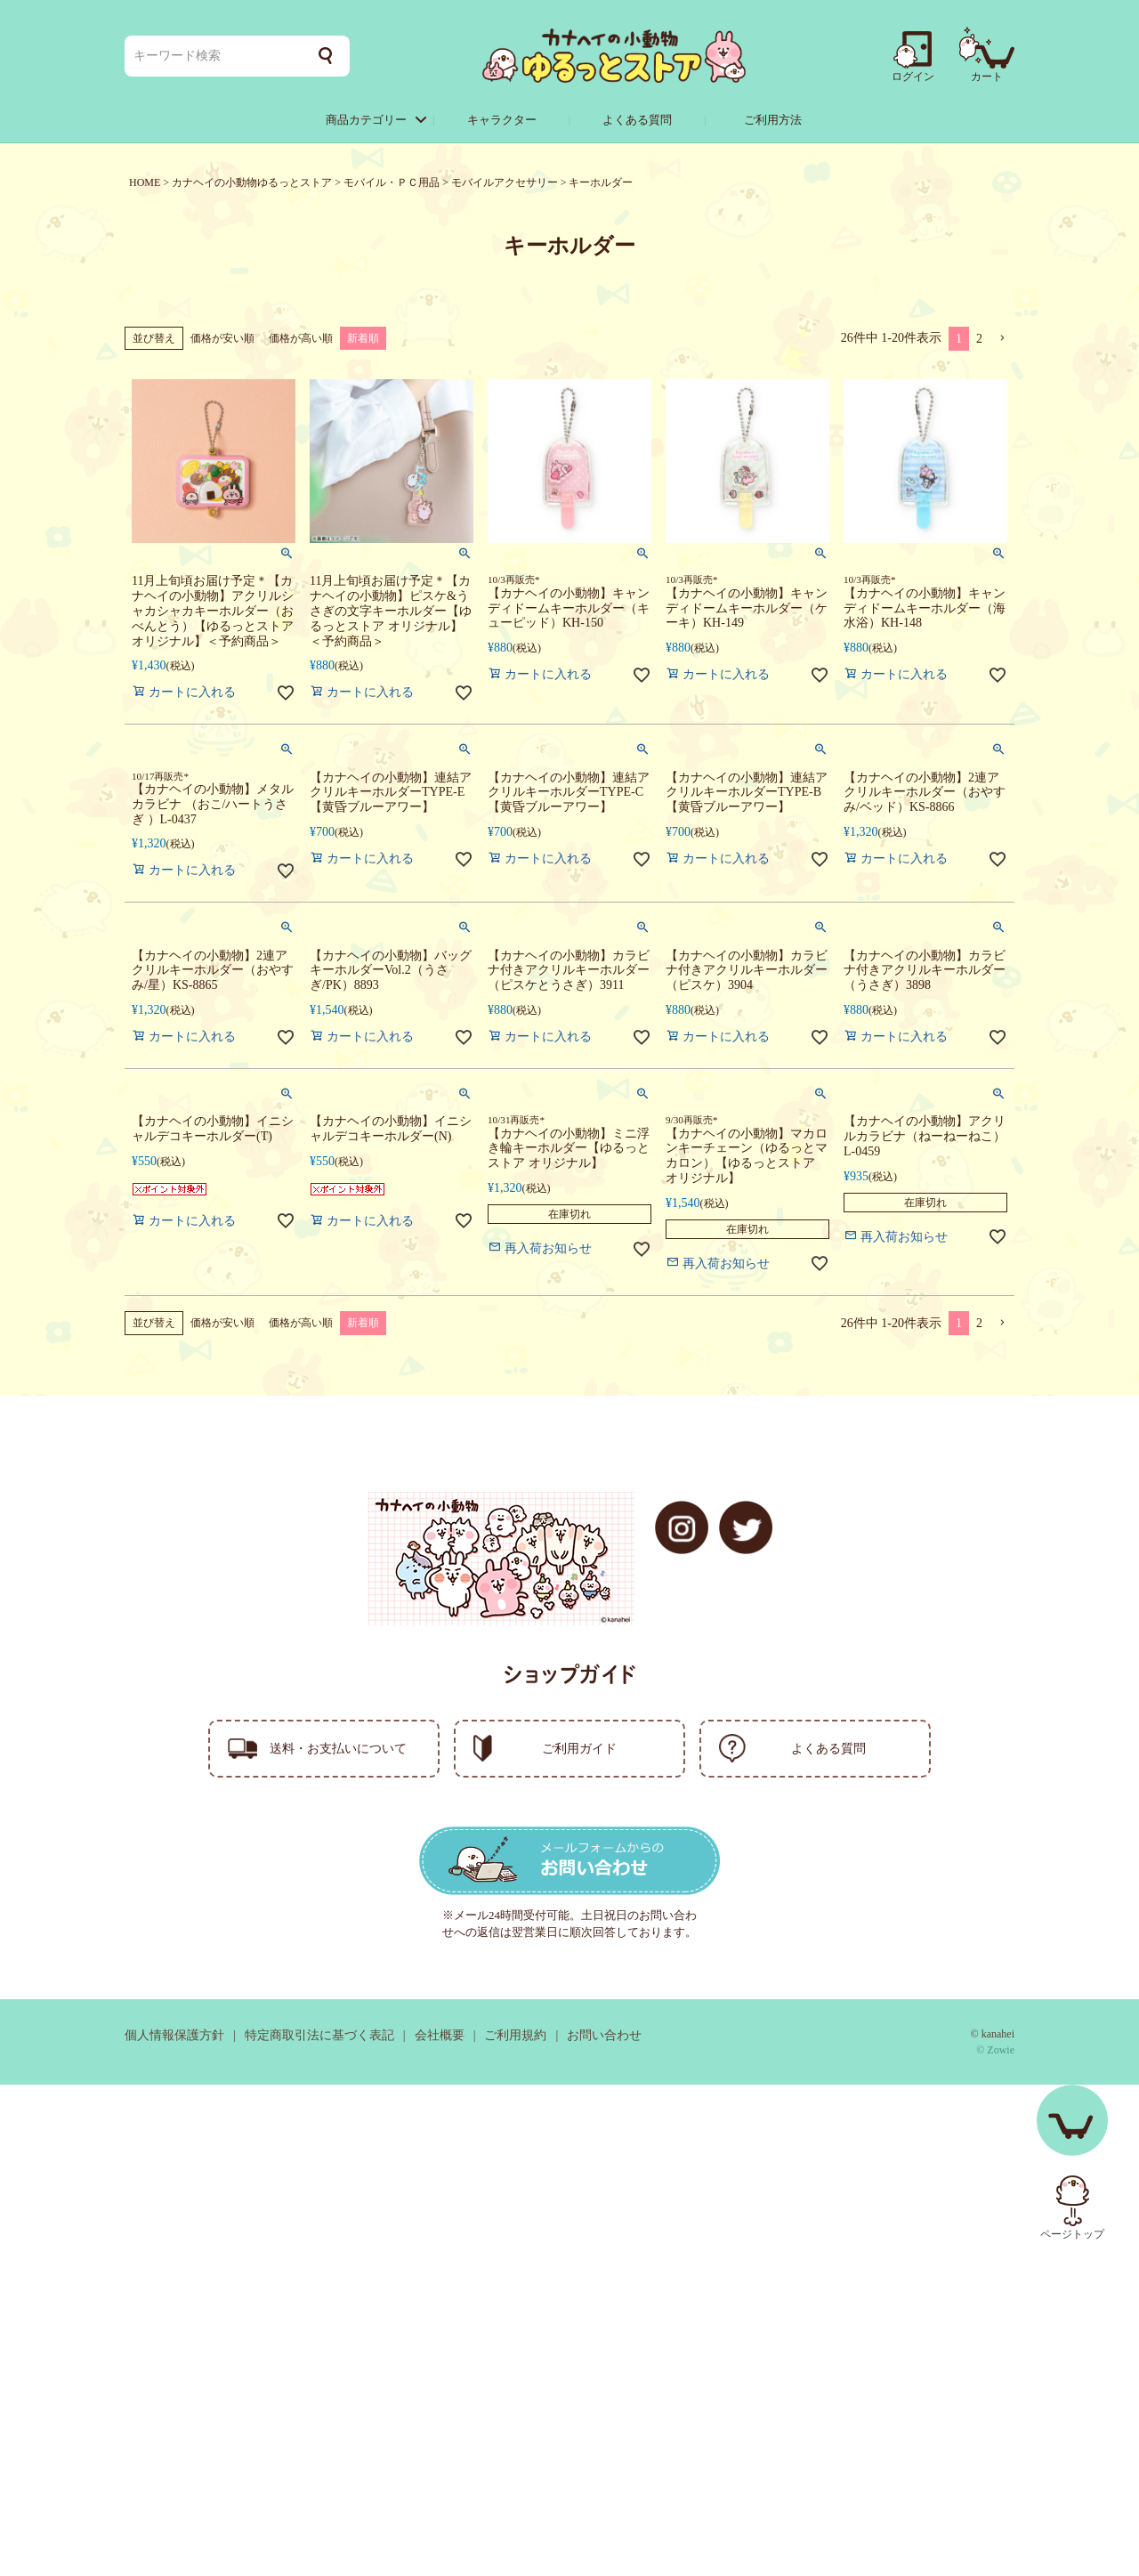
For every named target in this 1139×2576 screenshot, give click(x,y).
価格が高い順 (301, 338)
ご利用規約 (515, 2035)
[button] (1002, 339)
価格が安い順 (222, 338)
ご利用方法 (773, 119)
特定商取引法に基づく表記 (319, 2035)
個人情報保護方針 (174, 2035)
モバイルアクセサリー (504, 182)
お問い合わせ (604, 2035)
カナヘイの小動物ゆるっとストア (252, 182)
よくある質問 (637, 119)
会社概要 (439, 2035)
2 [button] (979, 338)
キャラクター (502, 119)
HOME (144, 182)
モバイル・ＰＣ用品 (391, 182)
